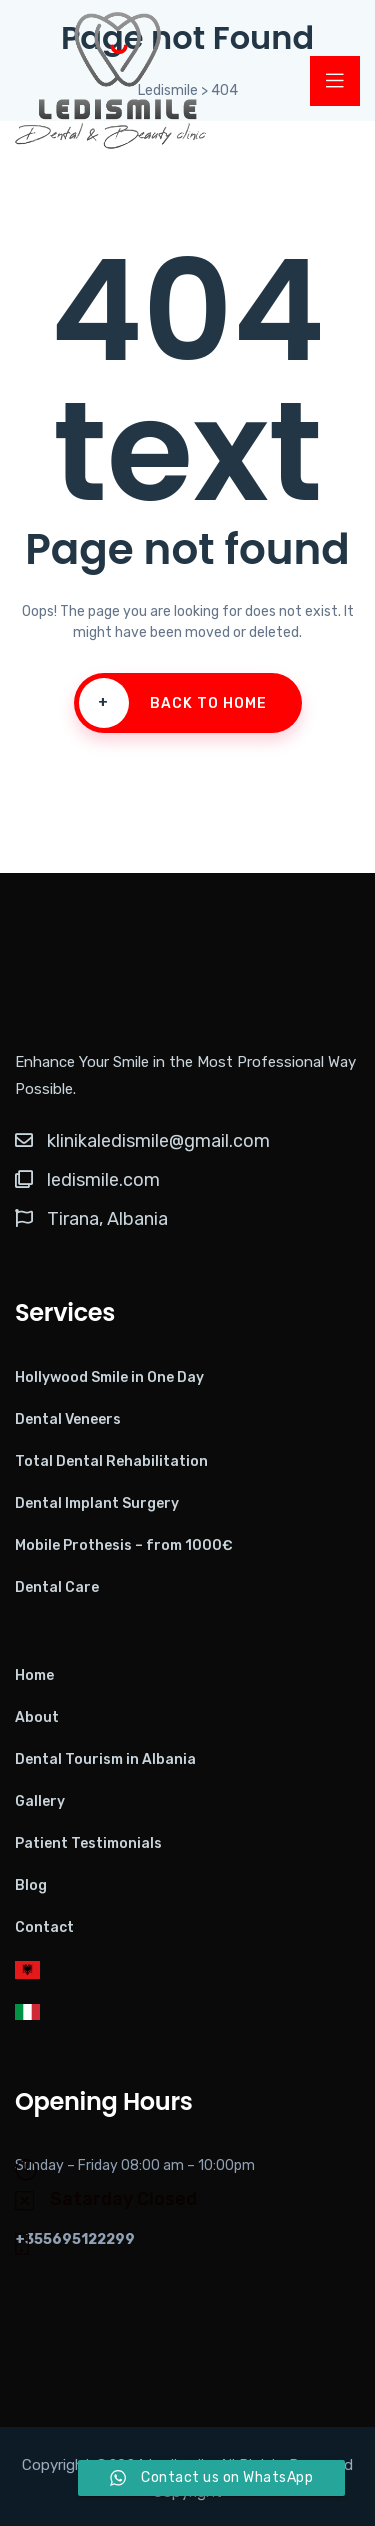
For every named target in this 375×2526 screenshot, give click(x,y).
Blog (31, 1885)
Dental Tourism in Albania (105, 1759)
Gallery (40, 1801)
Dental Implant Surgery (97, 1503)
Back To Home (173, 703)
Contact (44, 1927)
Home (34, 1675)
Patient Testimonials (88, 1843)
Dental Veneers (68, 1419)
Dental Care (57, 1587)
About (37, 1717)
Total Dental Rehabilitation (111, 1461)
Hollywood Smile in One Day (109, 1377)
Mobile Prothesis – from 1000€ (124, 1545)
